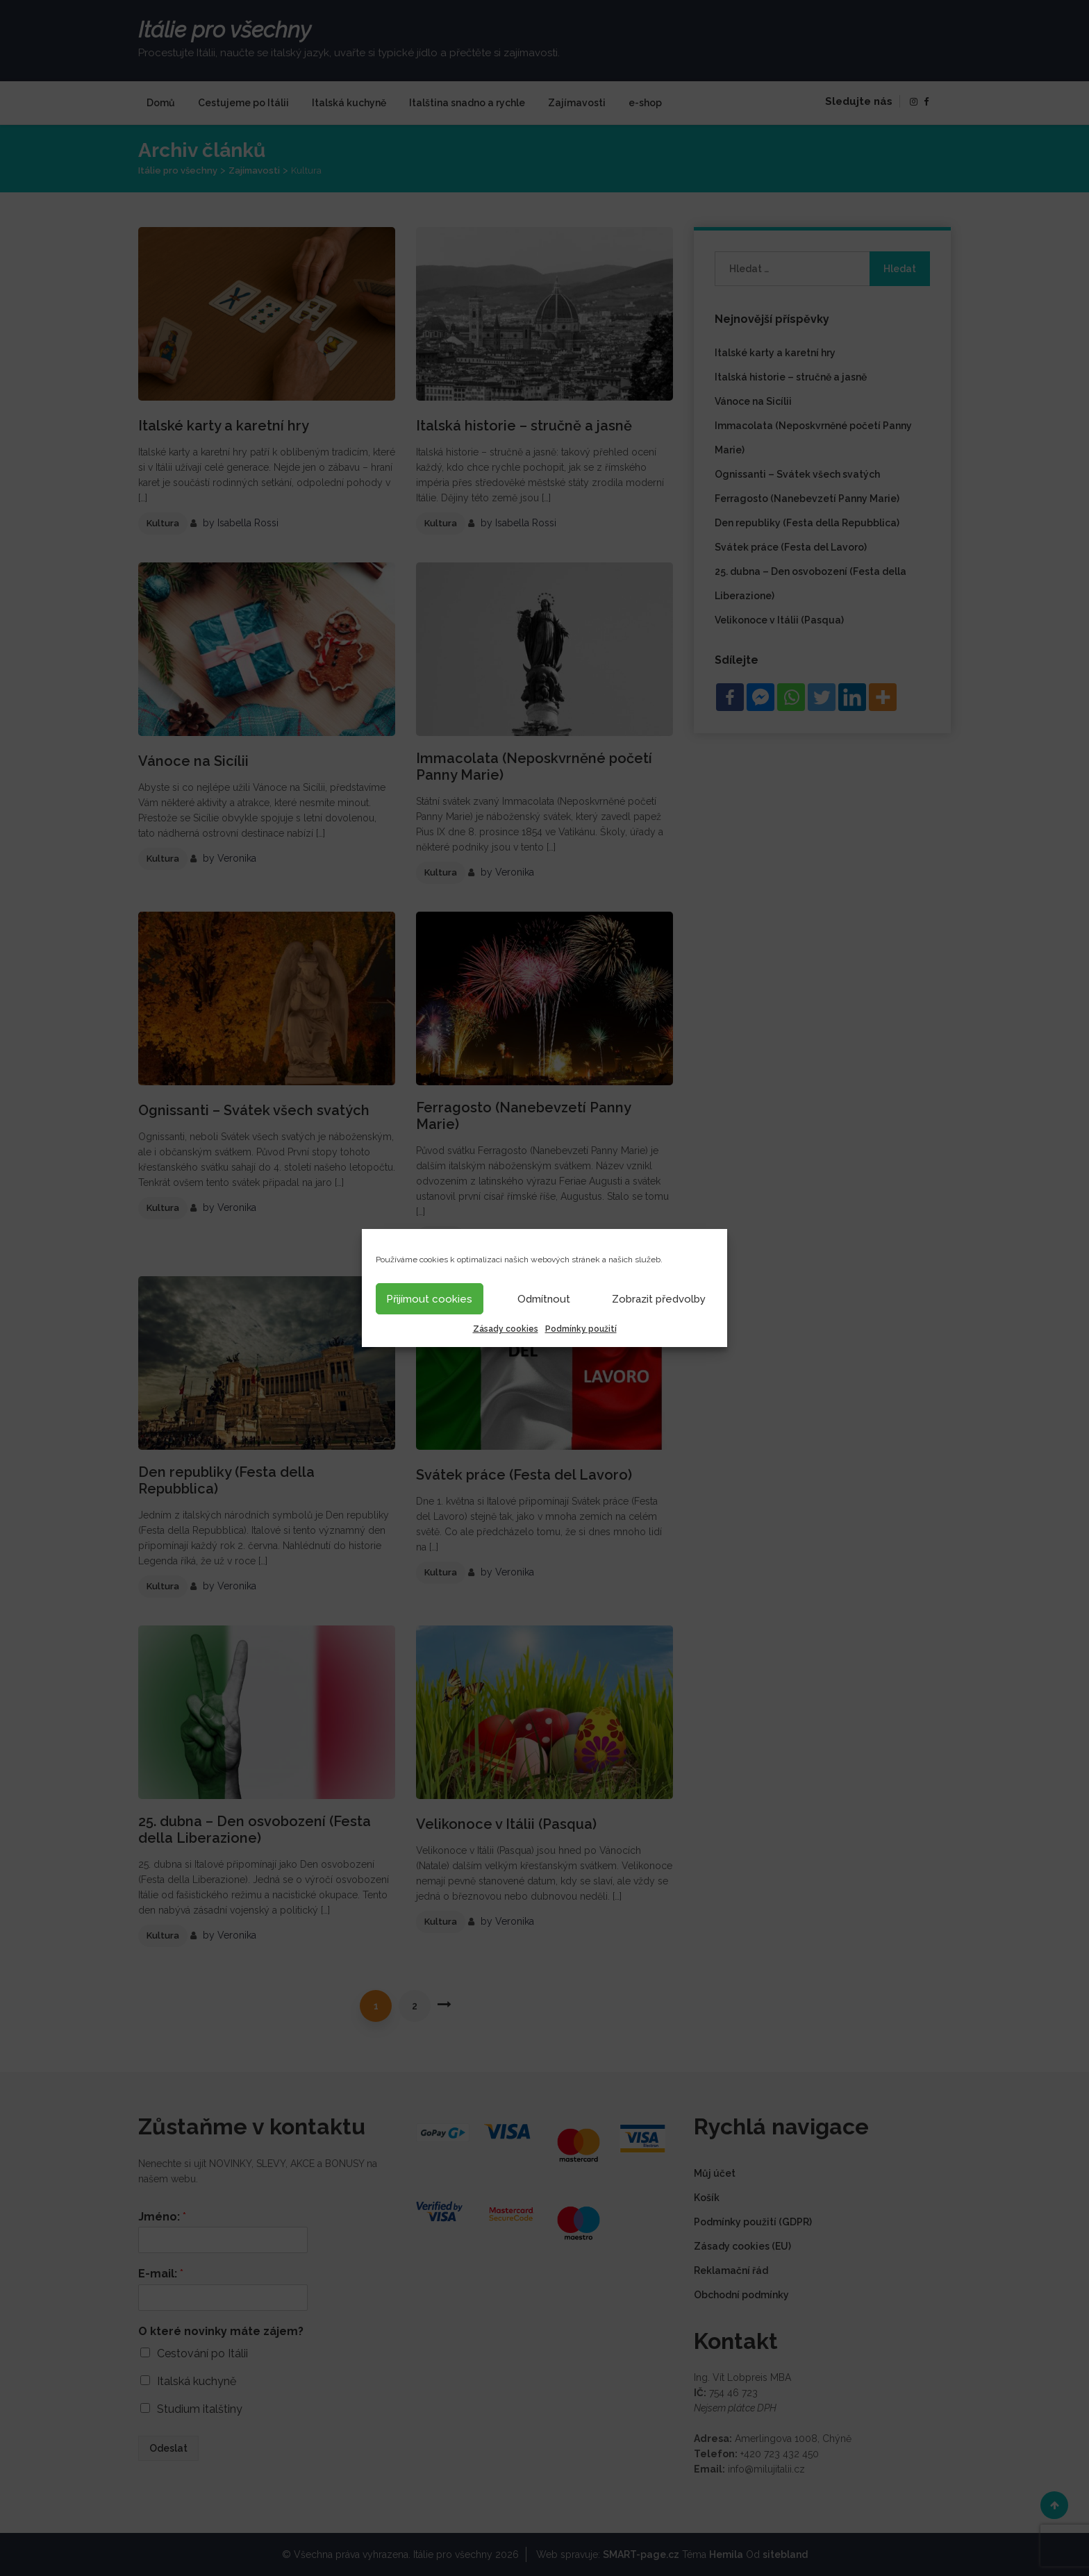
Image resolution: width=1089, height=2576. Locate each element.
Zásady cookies (505, 1329)
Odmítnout (543, 1299)
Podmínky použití (581, 1329)
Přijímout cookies (429, 1299)
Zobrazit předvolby (659, 1299)
